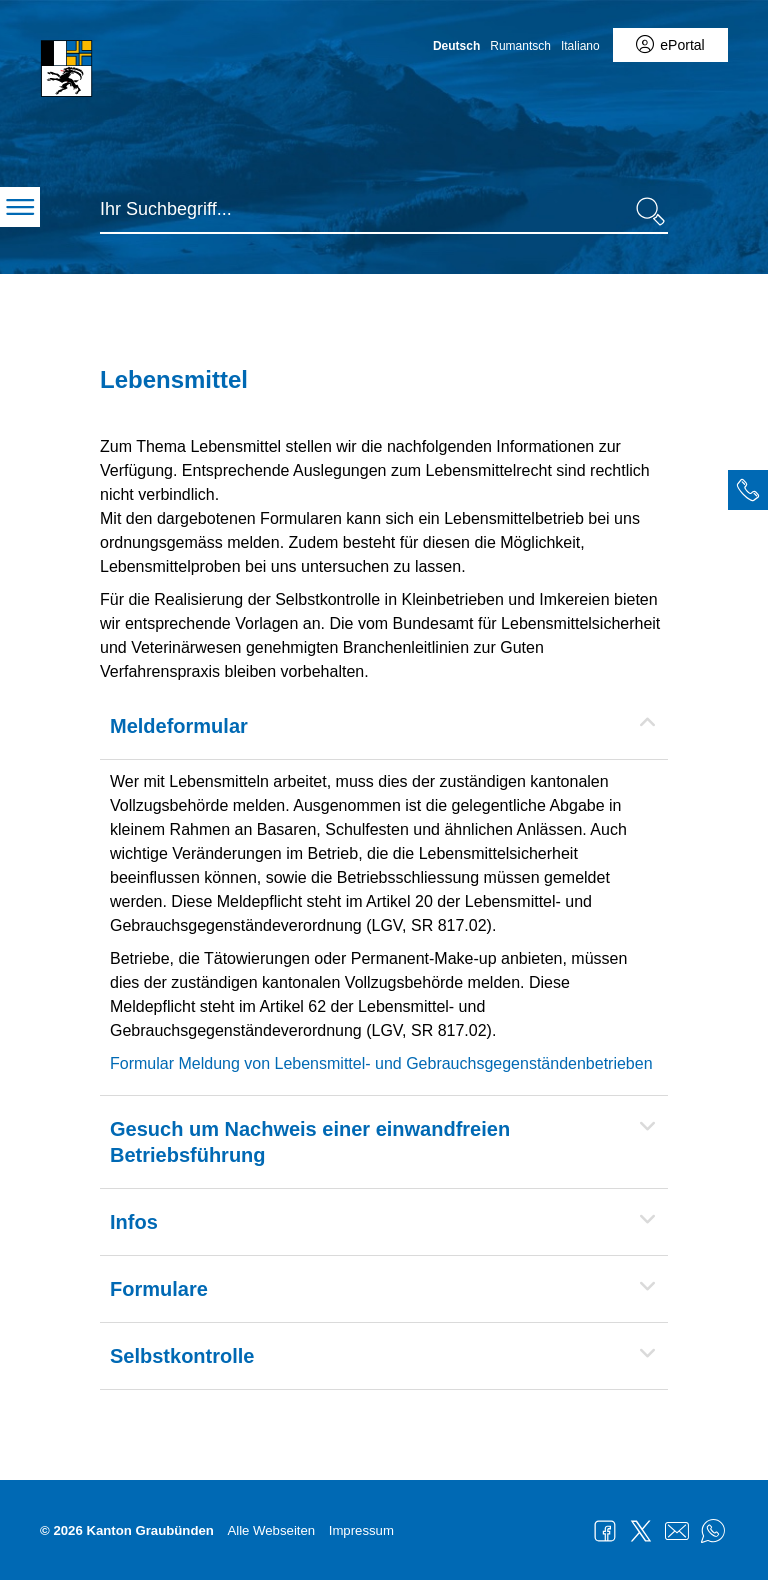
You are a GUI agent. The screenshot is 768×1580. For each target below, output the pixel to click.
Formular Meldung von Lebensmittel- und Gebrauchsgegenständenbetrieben (381, 1063)
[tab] (748, 490)
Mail (677, 1531)
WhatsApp (713, 1531)
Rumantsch (520, 46)
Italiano (580, 46)
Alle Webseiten (271, 1530)
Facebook (605, 1531)
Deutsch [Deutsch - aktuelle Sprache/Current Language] (456, 46)
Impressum (361, 1530)
